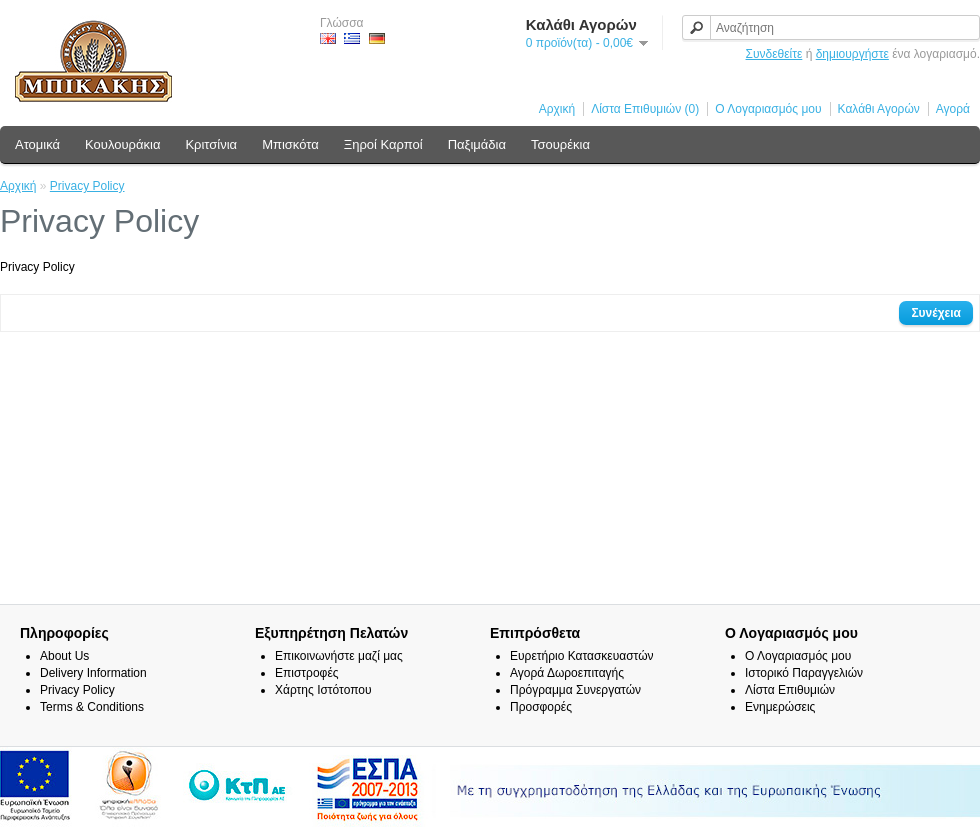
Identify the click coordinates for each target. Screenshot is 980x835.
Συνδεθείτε (774, 54)
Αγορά (953, 109)
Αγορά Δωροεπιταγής (567, 673)
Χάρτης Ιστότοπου (323, 690)
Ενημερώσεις (780, 707)
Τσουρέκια (560, 144)
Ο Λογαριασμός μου (768, 109)
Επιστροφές (307, 673)
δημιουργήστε (852, 54)
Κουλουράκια (122, 144)
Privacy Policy (87, 186)
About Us (64, 656)
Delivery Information (93, 673)
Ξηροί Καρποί (383, 144)
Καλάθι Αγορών (879, 109)
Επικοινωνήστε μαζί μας (339, 656)
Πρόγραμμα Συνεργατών (575, 690)
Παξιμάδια (477, 144)
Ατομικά (37, 144)
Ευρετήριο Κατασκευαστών (582, 656)
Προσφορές (541, 707)
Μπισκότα (290, 144)
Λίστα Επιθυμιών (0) (645, 109)
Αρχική (557, 109)
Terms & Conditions (92, 707)
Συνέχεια (936, 313)
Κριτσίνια (211, 144)
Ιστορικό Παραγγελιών (804, 673)
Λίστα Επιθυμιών (790, 690)
